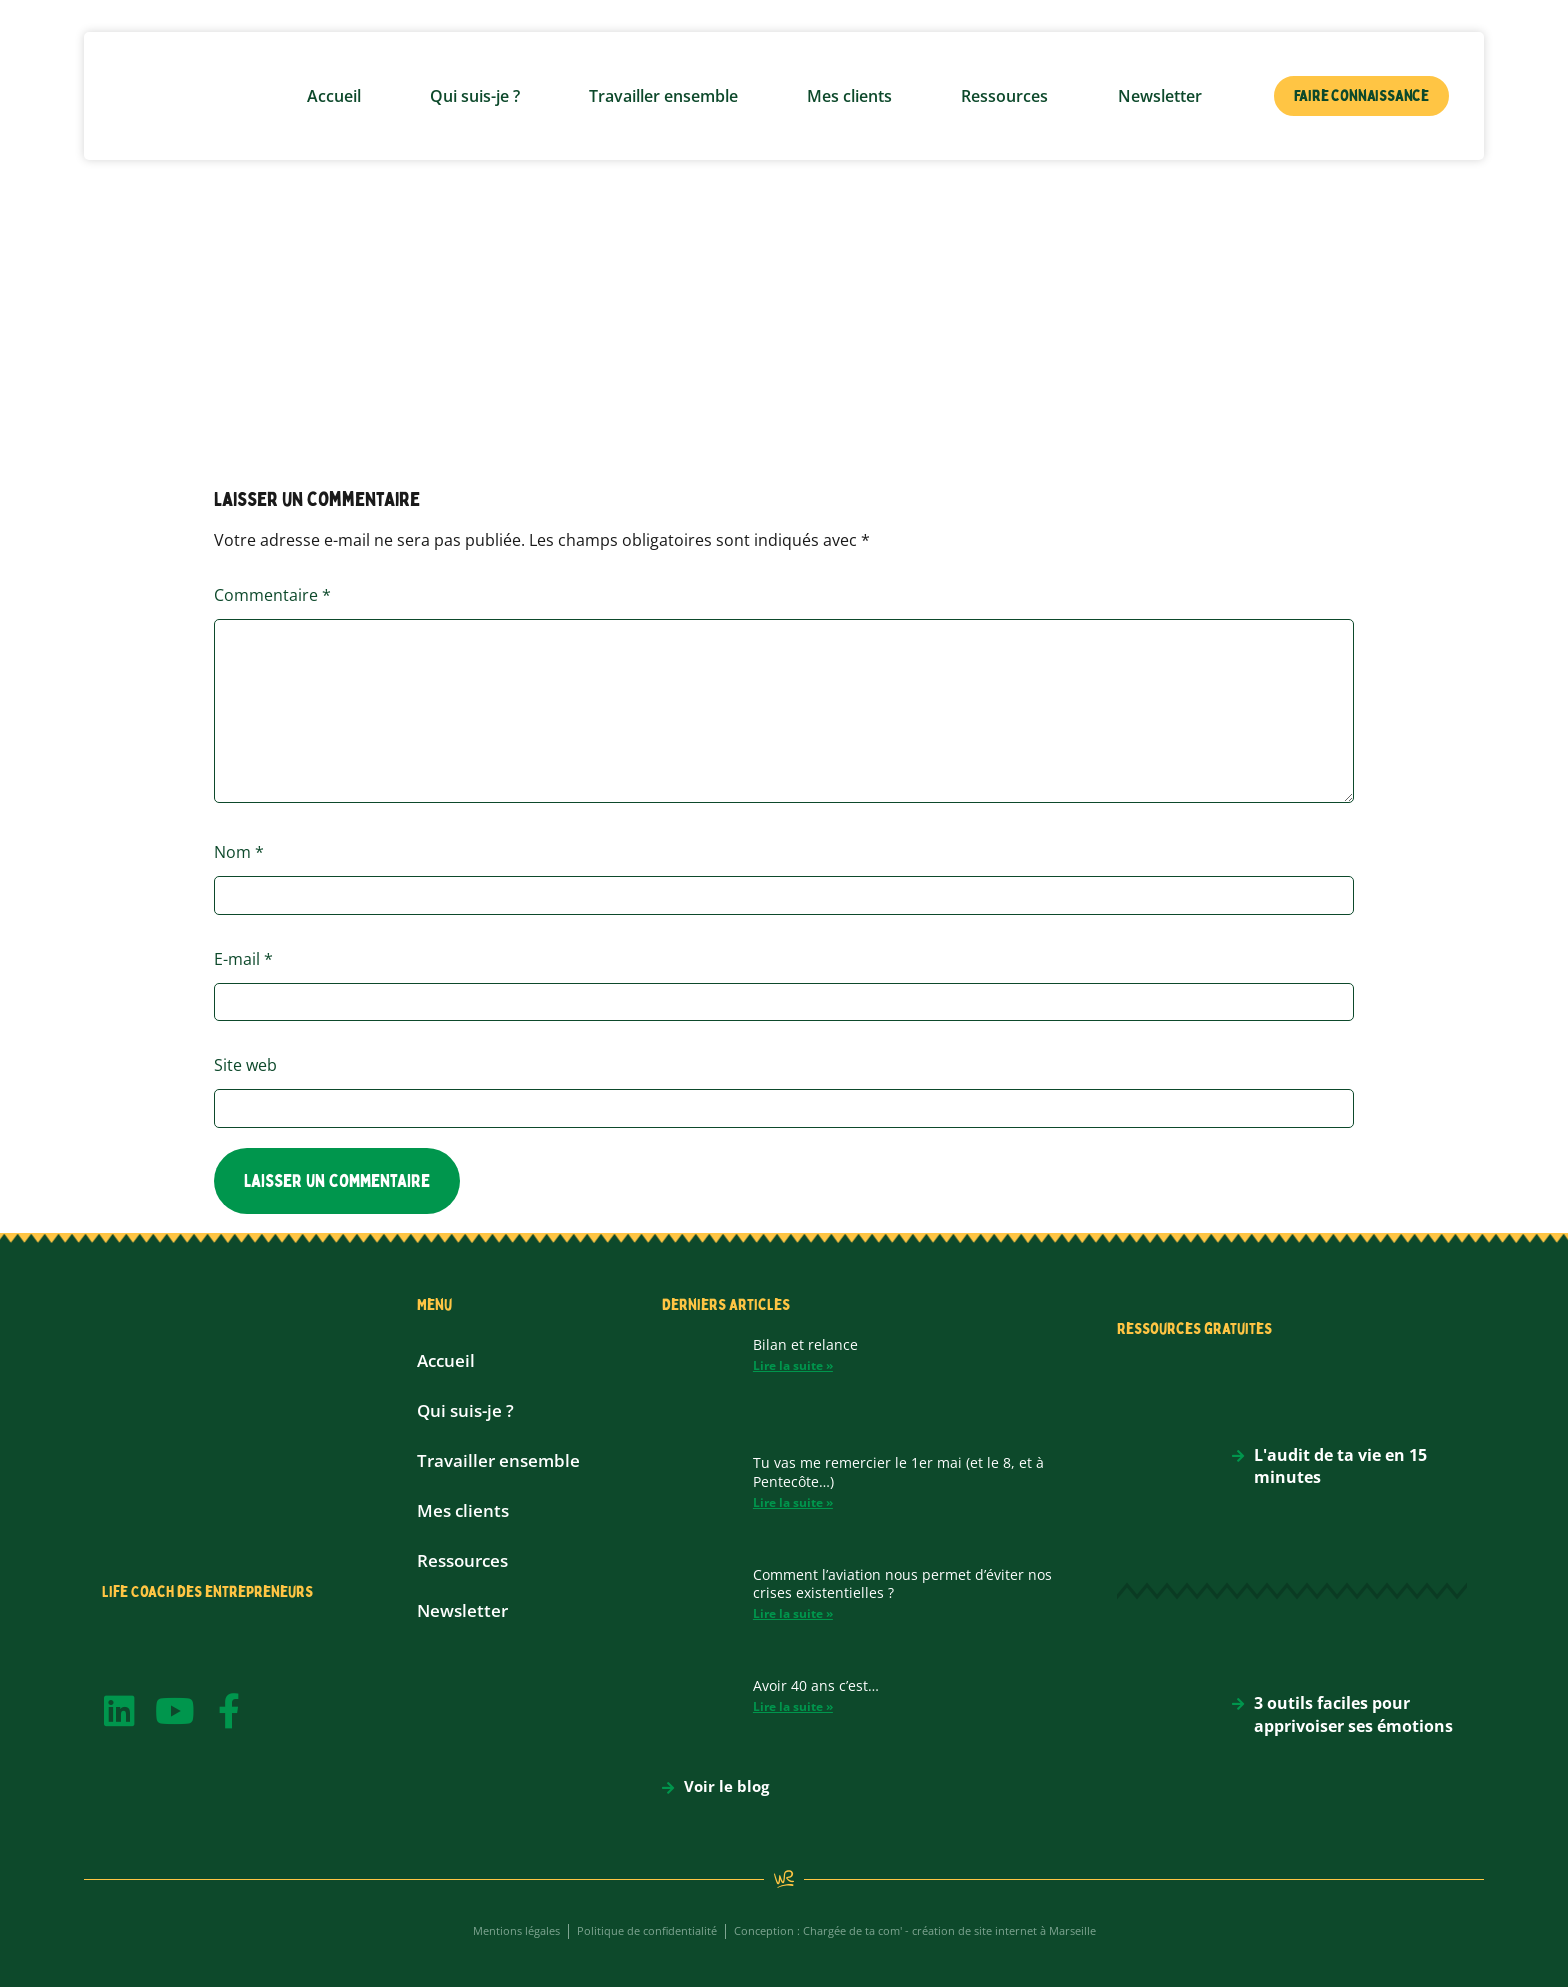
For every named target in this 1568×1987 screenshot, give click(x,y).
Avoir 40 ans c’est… (816, 1685)
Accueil (334, 96)
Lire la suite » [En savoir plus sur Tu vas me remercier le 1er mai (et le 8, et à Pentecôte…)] (793, 1502)
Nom (239, 852)
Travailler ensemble (663, 96)
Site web (245, 1065)
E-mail (243, 959)
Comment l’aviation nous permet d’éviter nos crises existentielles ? (902, 1583)
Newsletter (1160, 96)
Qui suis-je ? (475, 96)
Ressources (1004, 96)
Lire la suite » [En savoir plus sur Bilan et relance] (793, 1365)
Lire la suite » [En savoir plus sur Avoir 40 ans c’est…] (793, 1706)
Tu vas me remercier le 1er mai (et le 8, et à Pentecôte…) (898, 1471)
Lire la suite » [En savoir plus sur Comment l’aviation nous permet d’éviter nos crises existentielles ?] (793, 1613)
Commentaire (272, 595)
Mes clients (849, 96)
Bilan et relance (805, 1344)
